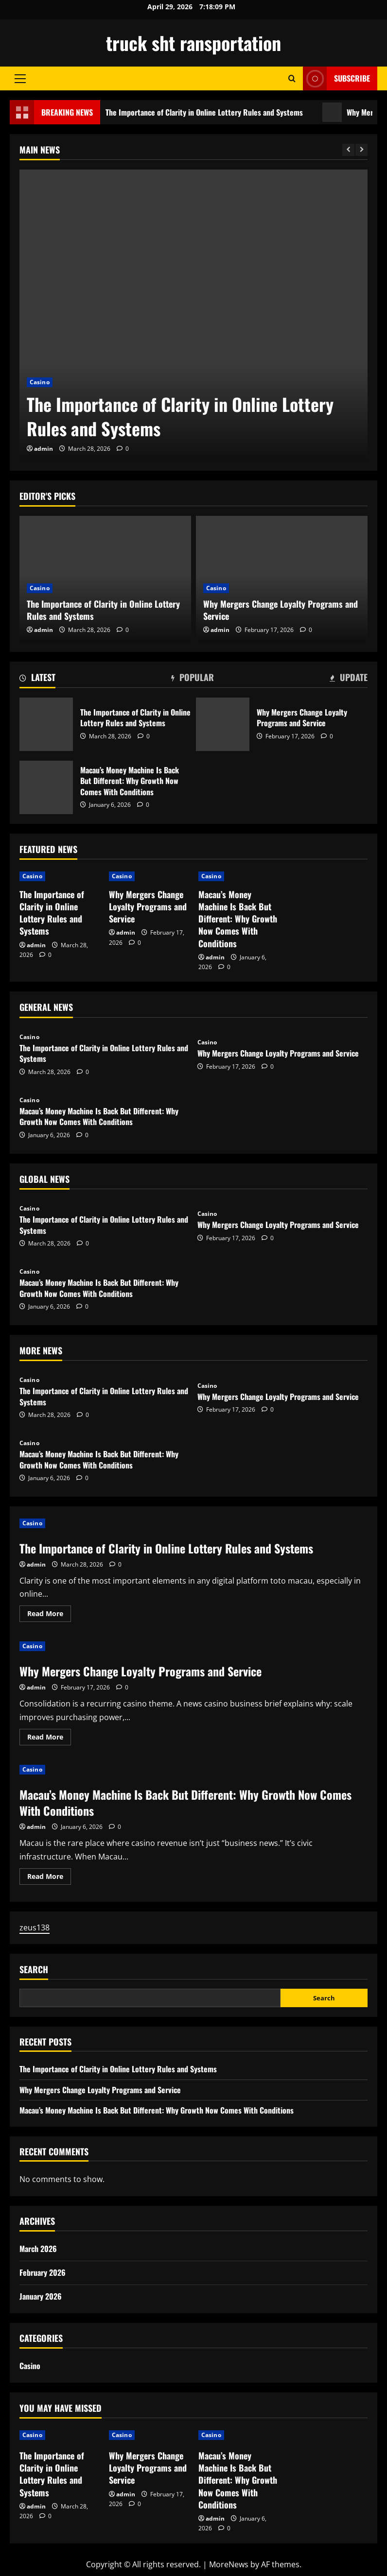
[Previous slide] (348, 150)
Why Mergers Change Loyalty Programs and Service (280, 609)
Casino (40, 382)
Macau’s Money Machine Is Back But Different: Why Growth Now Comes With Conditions (46, 787)
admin (43, 448)
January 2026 (40, 2296)
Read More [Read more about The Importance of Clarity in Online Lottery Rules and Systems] (49, 1615)
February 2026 (42, 2272)
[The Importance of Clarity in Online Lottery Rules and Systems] (193, 315)
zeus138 (34, 1927)
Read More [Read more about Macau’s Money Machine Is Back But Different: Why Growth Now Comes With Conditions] (49, 1878)
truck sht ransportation (193, 42)
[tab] (37, 679)
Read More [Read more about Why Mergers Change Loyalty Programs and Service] (49, 1738)
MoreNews (228, 2564)
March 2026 (38, 2248)
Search (33, 1969)
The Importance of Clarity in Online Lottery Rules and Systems (204, 112)
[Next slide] (361, 150)
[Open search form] (292, 78)
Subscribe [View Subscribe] (336, 78)
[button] (20, 78)
